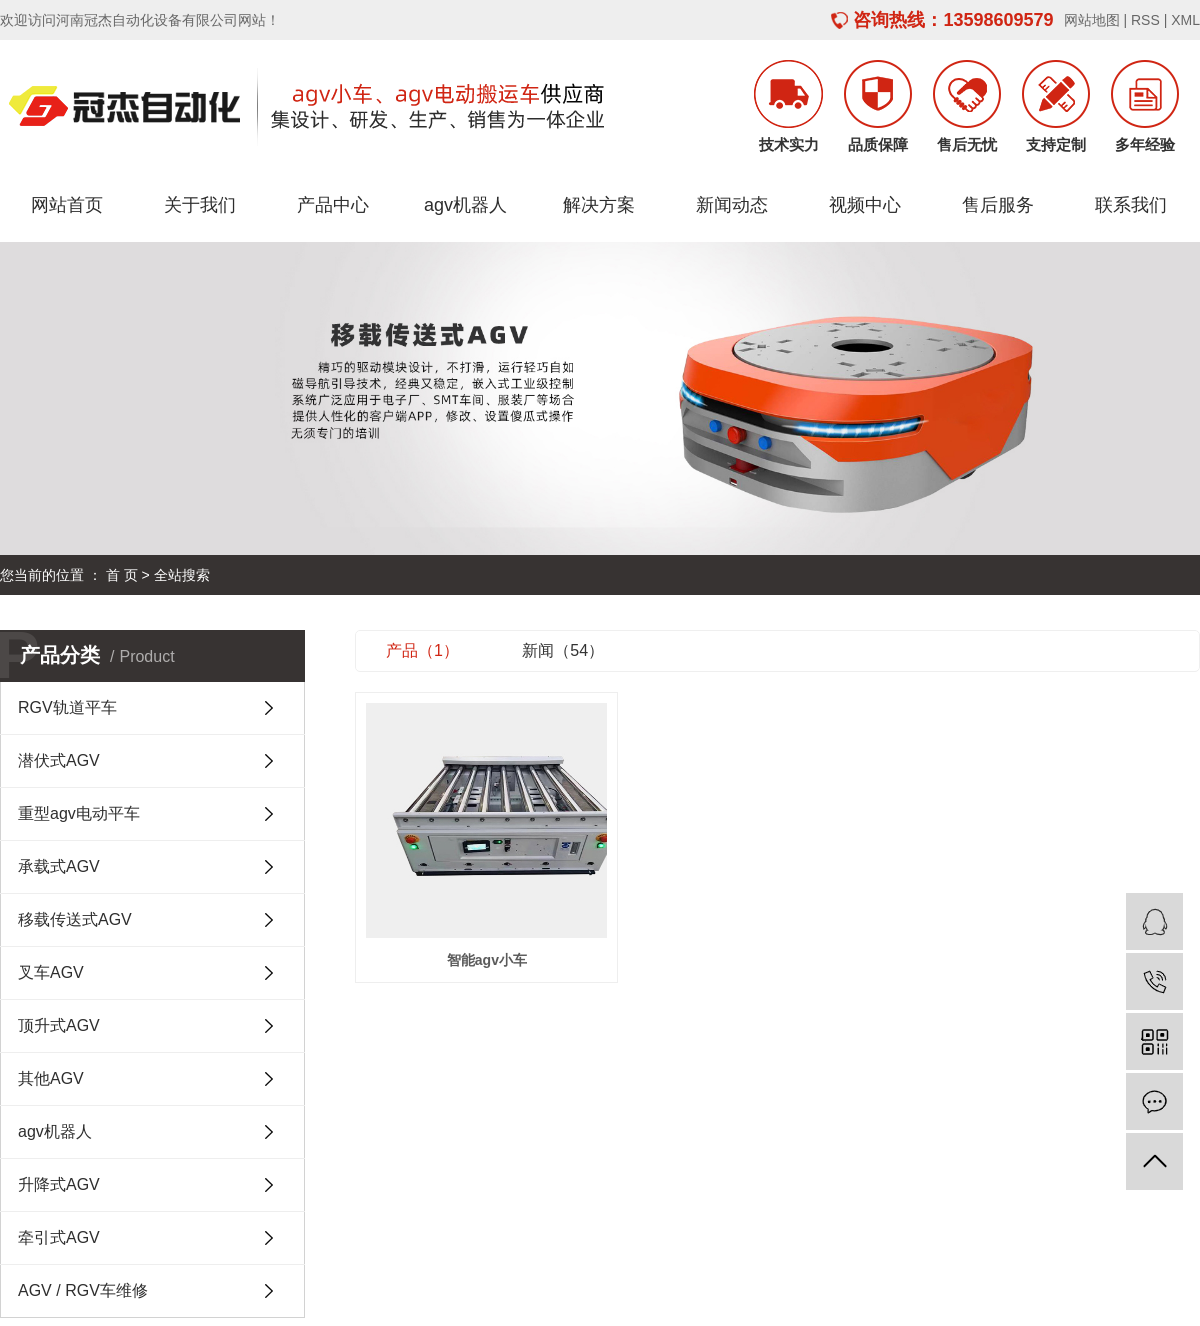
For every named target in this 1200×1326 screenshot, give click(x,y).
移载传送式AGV (75, 919)
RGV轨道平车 (67, 707)
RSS (1145, 20)
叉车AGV (51, 972)
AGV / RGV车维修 (83, 1290)
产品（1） (422, 650)
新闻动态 (732, 205)
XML (1185, 20)
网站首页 (67, 205)
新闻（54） (563, 650)
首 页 (122, 575)
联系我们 (1131, 205)
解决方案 (599, 205)
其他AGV (51, 1078)
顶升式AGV (59, 1025)
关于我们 (200, 205)
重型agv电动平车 (79, 813)
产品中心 (333, 205)
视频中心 (865, 205)
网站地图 (1092, 20)
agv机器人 (465, 205)
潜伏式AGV (59, 760)
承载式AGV (59, 866)
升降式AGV (59, 1184)
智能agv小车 (487, 960)
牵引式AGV (59, 1237)
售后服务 (998, 205)
